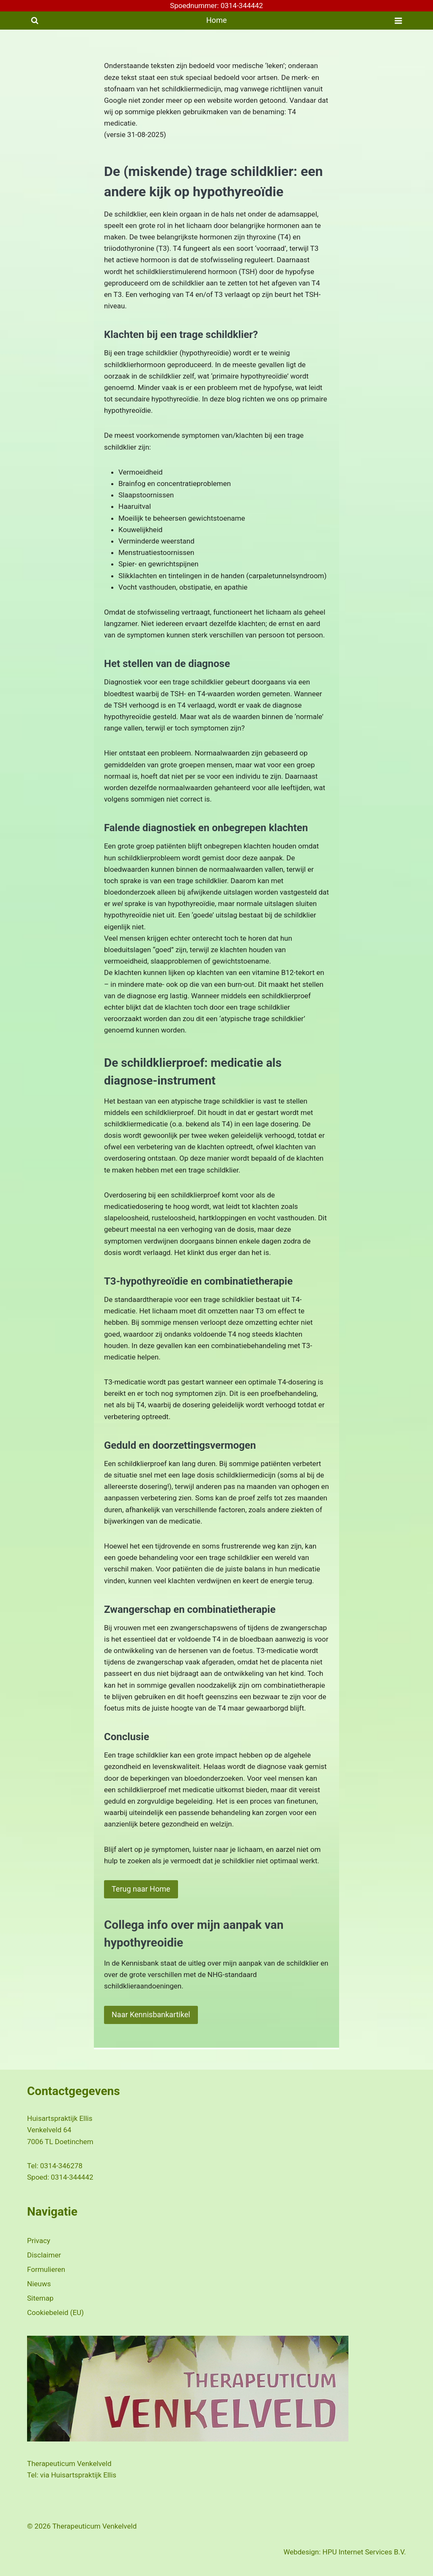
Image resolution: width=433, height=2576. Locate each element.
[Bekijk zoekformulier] (34, 20)
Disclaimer (44, 2253)
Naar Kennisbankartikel (151, 2014)
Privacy (38, 2238)
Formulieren (46, 2267)
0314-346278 (61, 2163)
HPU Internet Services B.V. (364, 2550)
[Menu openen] (398, 20)
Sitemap (40, 2296)
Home (216, 20)
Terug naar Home (141, 1888)
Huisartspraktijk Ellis (83, 2473)
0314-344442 (72, 2175)
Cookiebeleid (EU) (55, 2310)
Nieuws (39, 2281)
